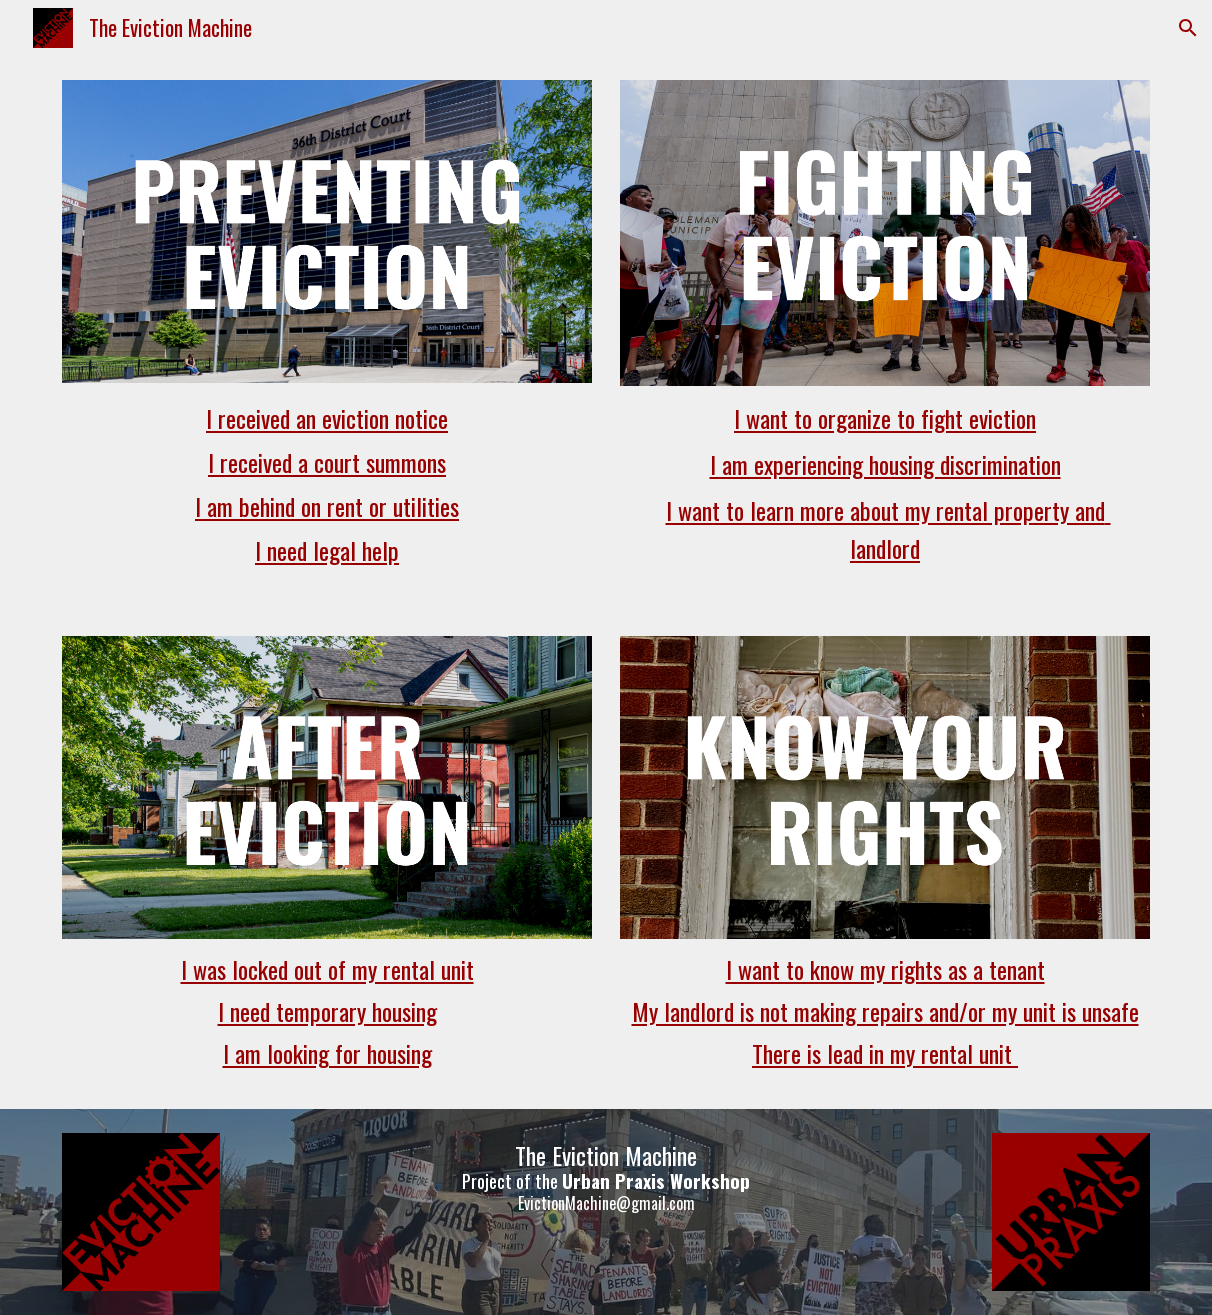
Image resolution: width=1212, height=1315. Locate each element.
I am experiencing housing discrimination (885, 464)
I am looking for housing (327, 1053)
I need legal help (327, 550)
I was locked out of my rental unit (327, 969)
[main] (327, 485)
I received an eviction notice (327, 418)
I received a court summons (327, 462)
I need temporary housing (327, 1011)
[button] (1188, 28)
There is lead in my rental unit (885, 1053)
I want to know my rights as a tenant (885, 969)
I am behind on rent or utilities (327, 506)
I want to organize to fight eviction (885, 418)
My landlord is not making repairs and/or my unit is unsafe (885, 1011)
